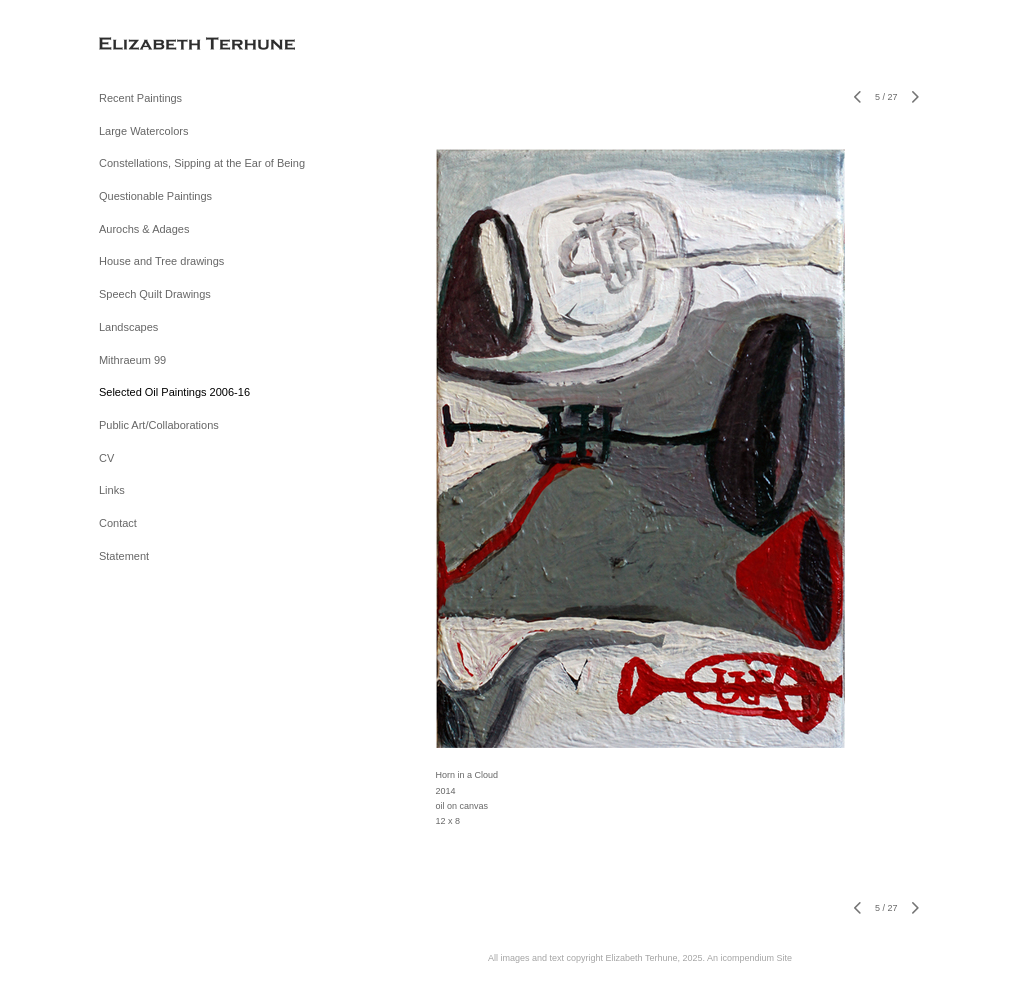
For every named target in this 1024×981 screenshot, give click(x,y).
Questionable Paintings (155, 196)
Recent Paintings (140, 98)
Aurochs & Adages (144, 229)
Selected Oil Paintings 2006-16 (174, 392)
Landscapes (128, 327)
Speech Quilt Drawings (155, 294)
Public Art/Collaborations (159, 425)
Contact (118, 523)
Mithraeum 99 (132, 360)
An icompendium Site (749, 958)
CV (106, 458)
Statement (124, 556)
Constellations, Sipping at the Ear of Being (202, 163)
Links (112, 490)
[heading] (149, 44)
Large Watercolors (143, 131)
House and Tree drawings (161, 261)
